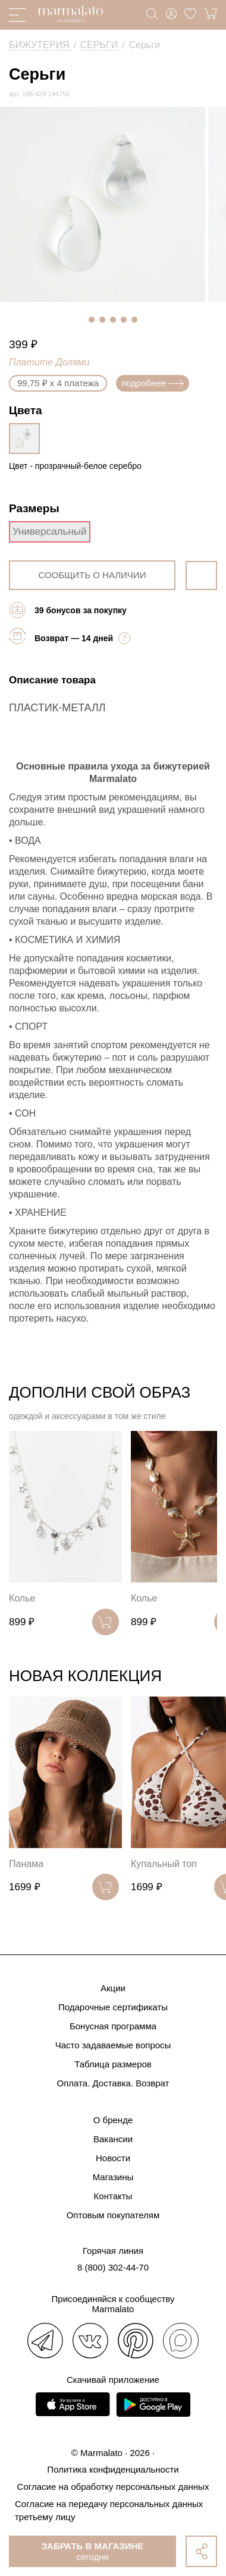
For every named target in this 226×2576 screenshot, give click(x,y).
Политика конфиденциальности (112, 2469)
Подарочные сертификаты (113, 2007)
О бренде (113, 2120)
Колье (22, 1598)
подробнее (152, 383)
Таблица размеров (113, 2064)
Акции (113, 1988)
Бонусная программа (113, 2026)
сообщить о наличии (92, 575)
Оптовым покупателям (113, 2215)
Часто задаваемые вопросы (113, 2045)
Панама (26, 1864)
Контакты (113, 2196)
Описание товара (52, 680)
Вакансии (113, 2139)
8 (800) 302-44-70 (113, 2267)
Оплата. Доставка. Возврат (113, 2083)
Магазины (113, 2177)
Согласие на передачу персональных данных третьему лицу (109, 2510)
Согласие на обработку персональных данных (113, 2487)
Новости (113, 2158)
